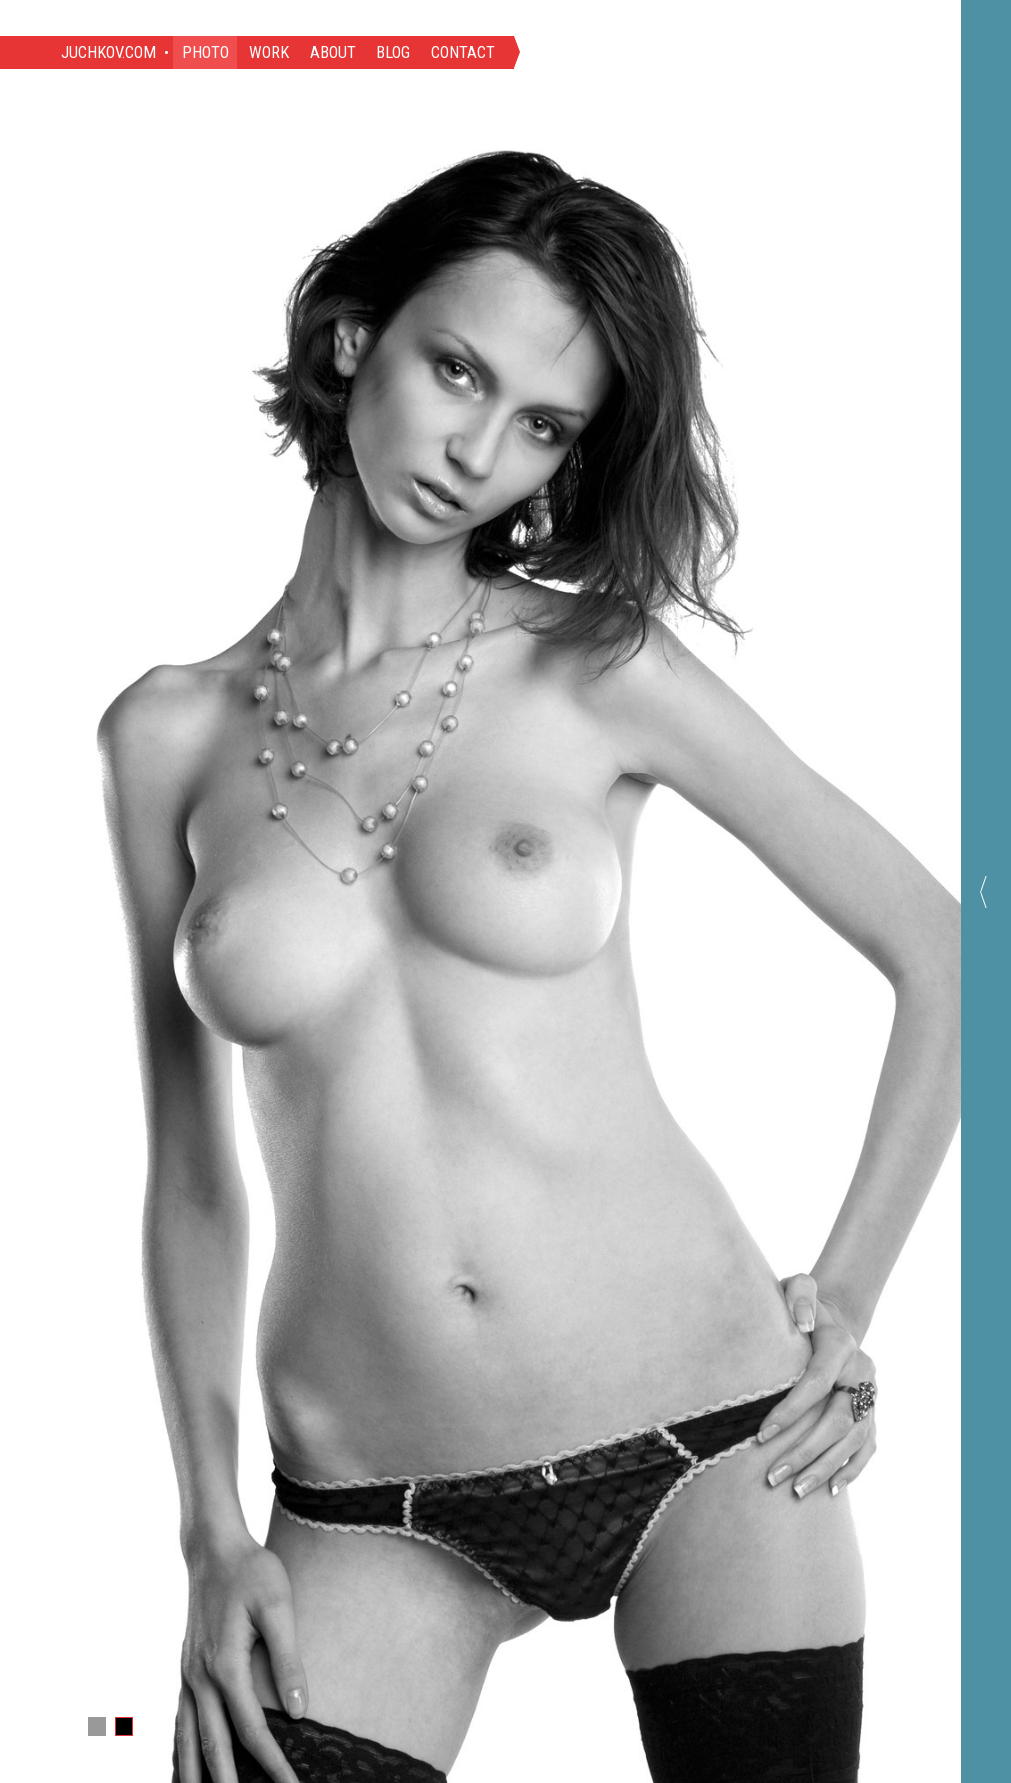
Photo (205, 52)
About (333, 52)
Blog (393, 52)
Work (269, 52)
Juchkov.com (108, 52)
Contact (463, 52)
